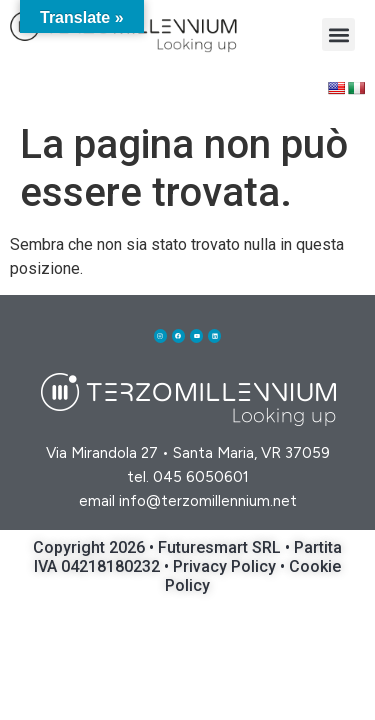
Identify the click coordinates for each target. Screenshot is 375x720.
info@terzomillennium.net (208, 501)
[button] (338, 34)
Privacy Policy (226, 566)
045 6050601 (201, 477)
